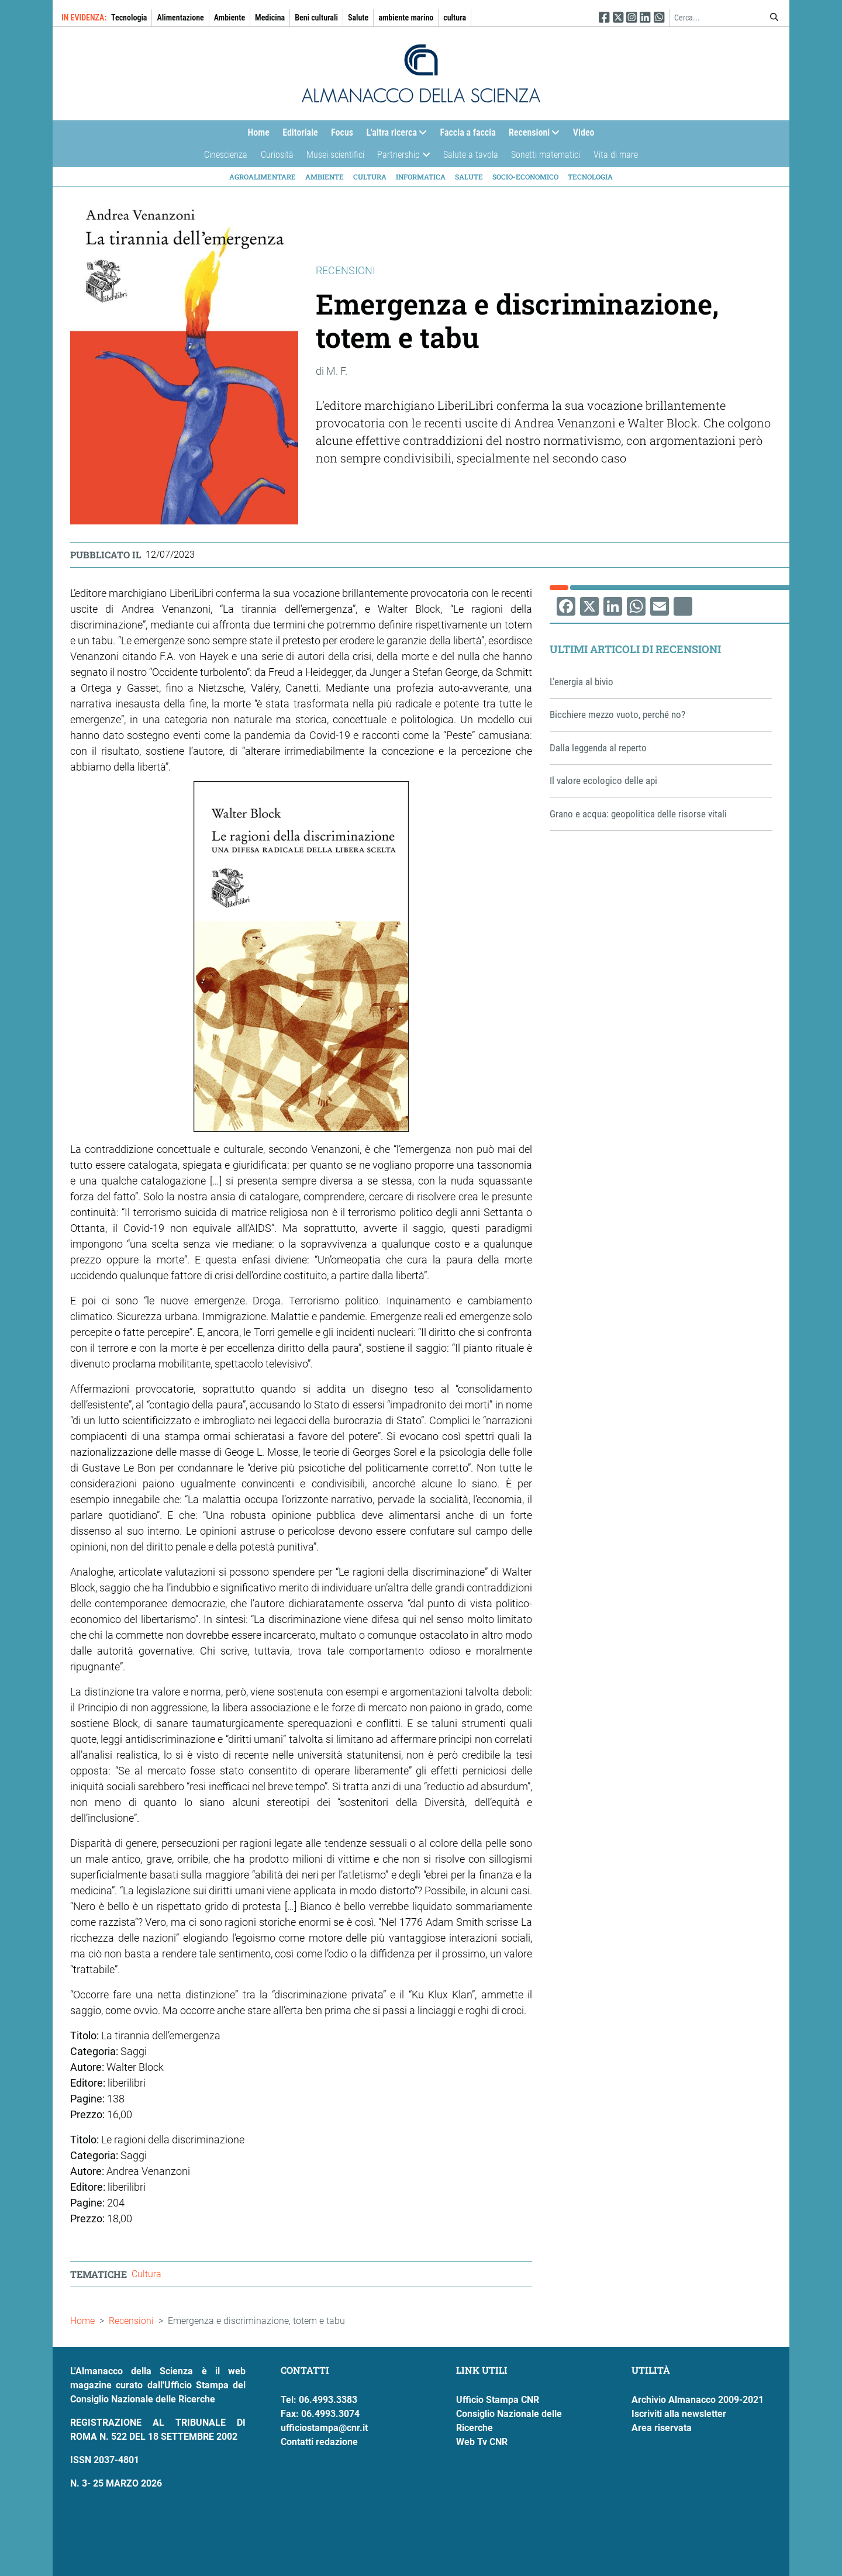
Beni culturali (316, 17)
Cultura (370, 176)
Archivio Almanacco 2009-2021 (698, 2399)
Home (258, 132)
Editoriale (300, 132)
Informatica (421, 176)
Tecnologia (129, 17)
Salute (358, 17)
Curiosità (277, 154)
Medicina (270, 17)
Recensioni (531, 135)
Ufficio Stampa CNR (497, 2399)
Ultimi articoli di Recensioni (635, 649)
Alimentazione (180, 17)
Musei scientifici (335, 154)
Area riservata (662, 2427)
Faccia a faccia (468, 132)
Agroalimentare (262, 176)
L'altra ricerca (393, 135)
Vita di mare (615, 154)
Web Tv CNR (482, 2441)
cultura (454, 17)
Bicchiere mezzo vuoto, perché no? (617, 714)
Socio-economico (525, 176)
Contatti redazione (319, 2441)
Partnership (400, 157)
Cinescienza (225, 154)
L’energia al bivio (581, 682)
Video (584, 132)
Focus (342, 132)
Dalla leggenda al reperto (598, 748)
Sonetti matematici (545, 154)
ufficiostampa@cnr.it (324, 2427)
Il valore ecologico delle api (603, 780)
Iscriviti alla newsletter (679, 2413)
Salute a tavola (470, 154)
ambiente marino (405, 17)
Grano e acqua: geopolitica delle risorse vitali (638, 814)
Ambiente (229, 17)
